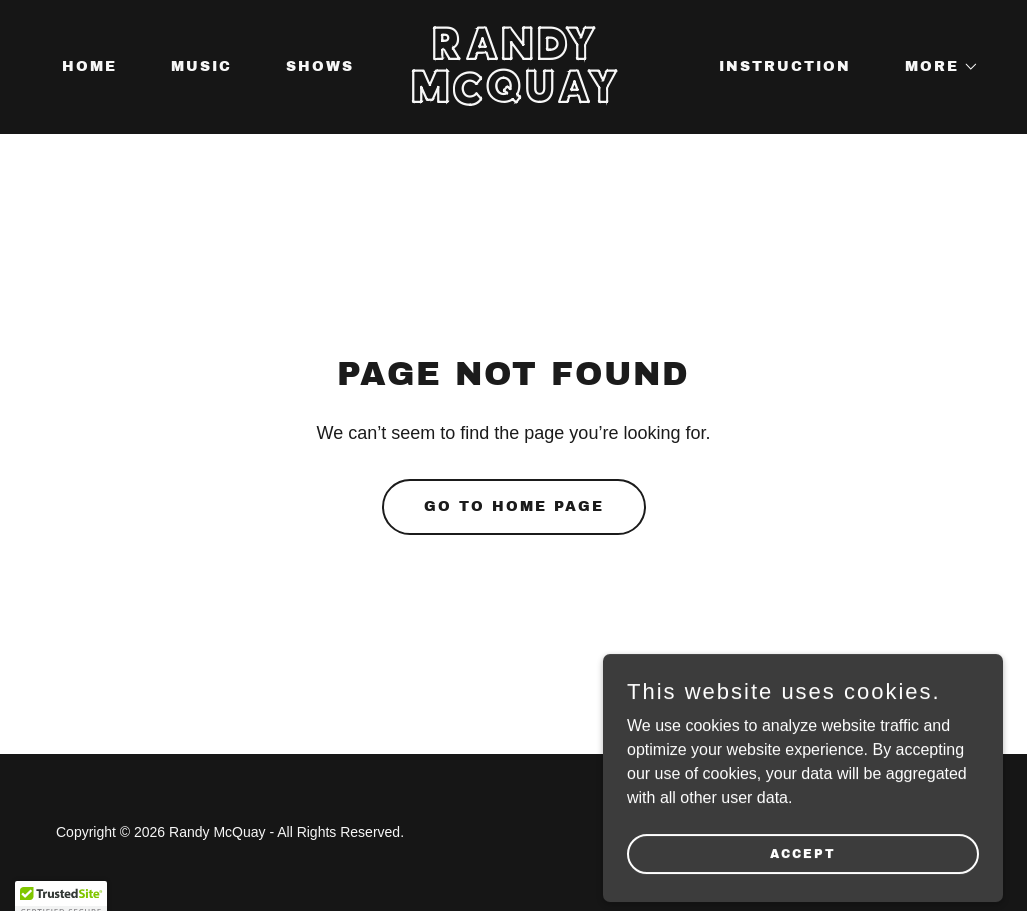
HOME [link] (89, 66)
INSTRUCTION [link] (785, 66)
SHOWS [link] (320, 66)
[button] (935, 67)
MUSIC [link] (201, 66)
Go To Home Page (514, 506)
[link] (513, 97)
